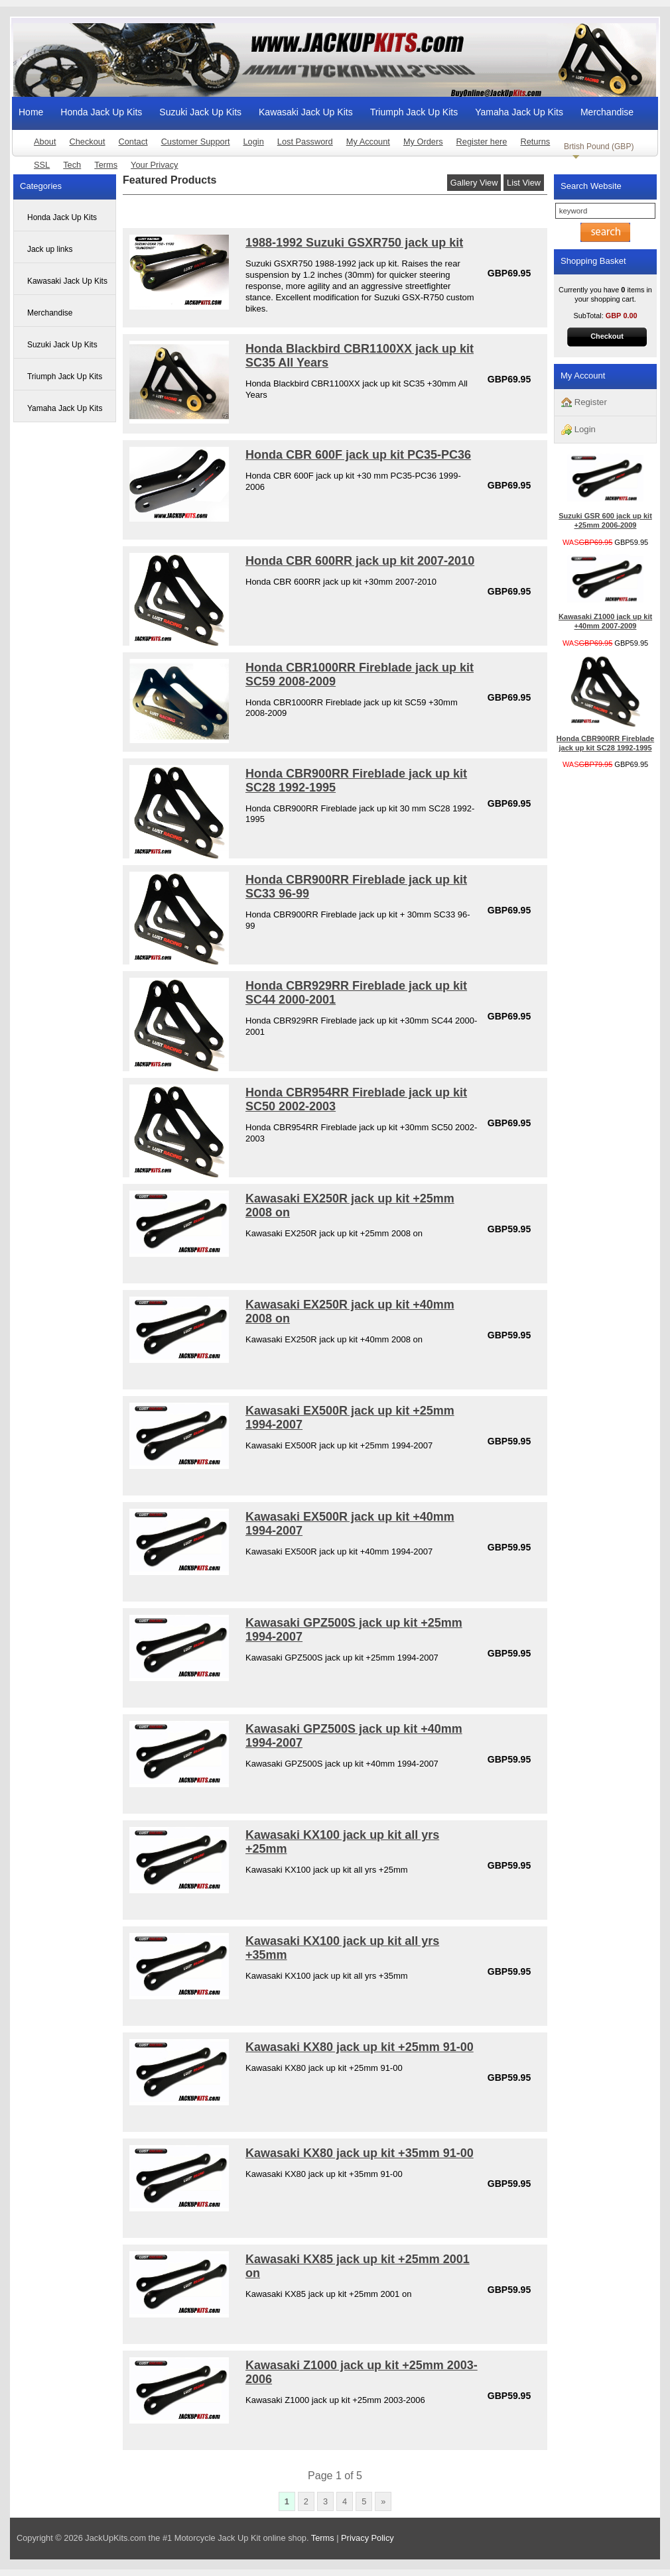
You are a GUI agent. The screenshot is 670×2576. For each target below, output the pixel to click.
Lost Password (305, 141)
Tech (72, 165)
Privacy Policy (367, 2538)
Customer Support (195, 141)
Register (584, 402)
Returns (535, 141)
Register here (481, 141)
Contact (133, 141)
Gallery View (474, 183)
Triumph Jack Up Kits (414, 112)
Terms (105, 165)
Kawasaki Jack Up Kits (306, 112)
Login (253, 141)
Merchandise (607, 112)
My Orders (423, 141)
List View (524, 183)
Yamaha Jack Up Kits (519, 112)
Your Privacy (154, 165)
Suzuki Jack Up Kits (200, 112)
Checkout (87, 141)
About (45, 141)
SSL (42, 165)
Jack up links (49, 249)
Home (31, 112)
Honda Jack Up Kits (101, 112)
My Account (368, 141)
